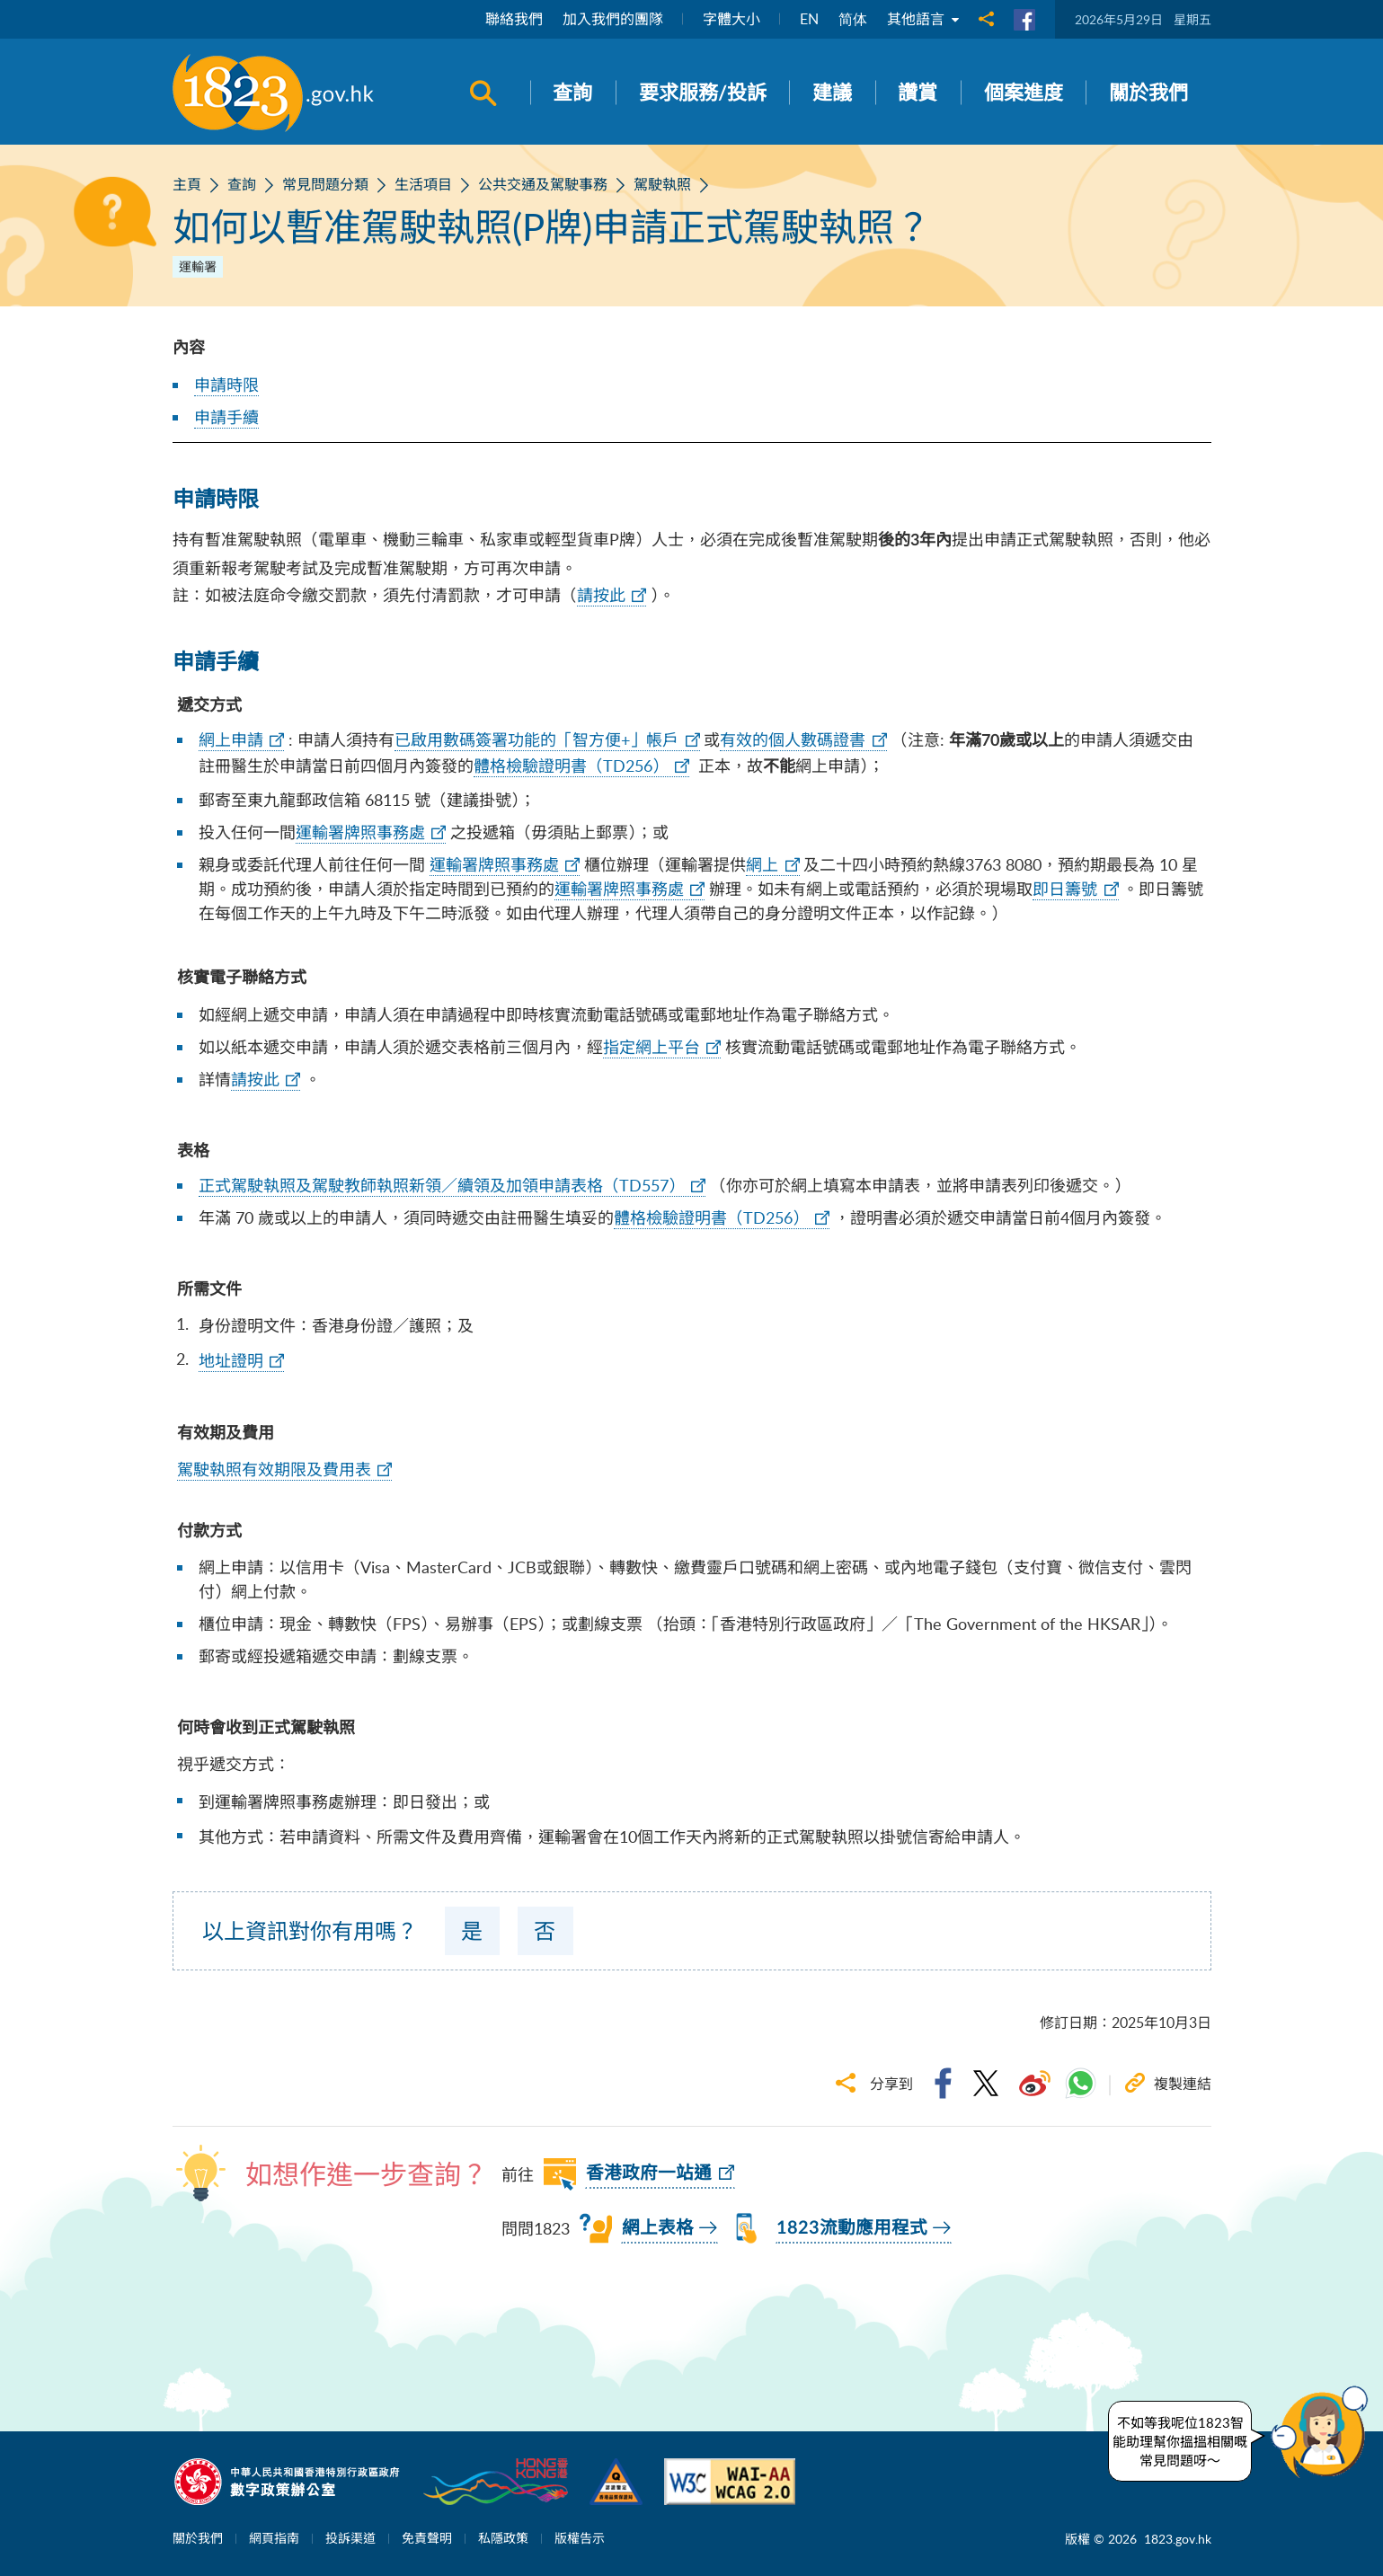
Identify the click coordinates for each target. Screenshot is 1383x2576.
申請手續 (226, 417)
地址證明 (231, 1360)
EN (809, 19)
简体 (852, 19)
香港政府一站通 (649, 2173)
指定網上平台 (651, 1047)
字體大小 (731, 19)
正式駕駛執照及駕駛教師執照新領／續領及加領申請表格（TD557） (442, 1185)
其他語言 (923, 19)
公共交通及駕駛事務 (542, 184)
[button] (1324, 2432)
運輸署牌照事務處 (360, 832)
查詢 (241, 184)
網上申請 (231, 739)
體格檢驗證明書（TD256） (571, 765)
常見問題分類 (325, 184)
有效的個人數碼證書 (792, 739)
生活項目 (423, 184)
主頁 (187, 184)
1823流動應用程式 (851, 2228)
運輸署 (198, 266)
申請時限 (226, 384)
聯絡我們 (514, 19)
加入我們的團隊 (613, 19)
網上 (762, 864)
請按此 (601, 595)
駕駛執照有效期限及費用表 (274, 1469)
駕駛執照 (662, 184)
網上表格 (658, 2228)
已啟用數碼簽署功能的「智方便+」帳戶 (536, 739)
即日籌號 (1065, 888)
